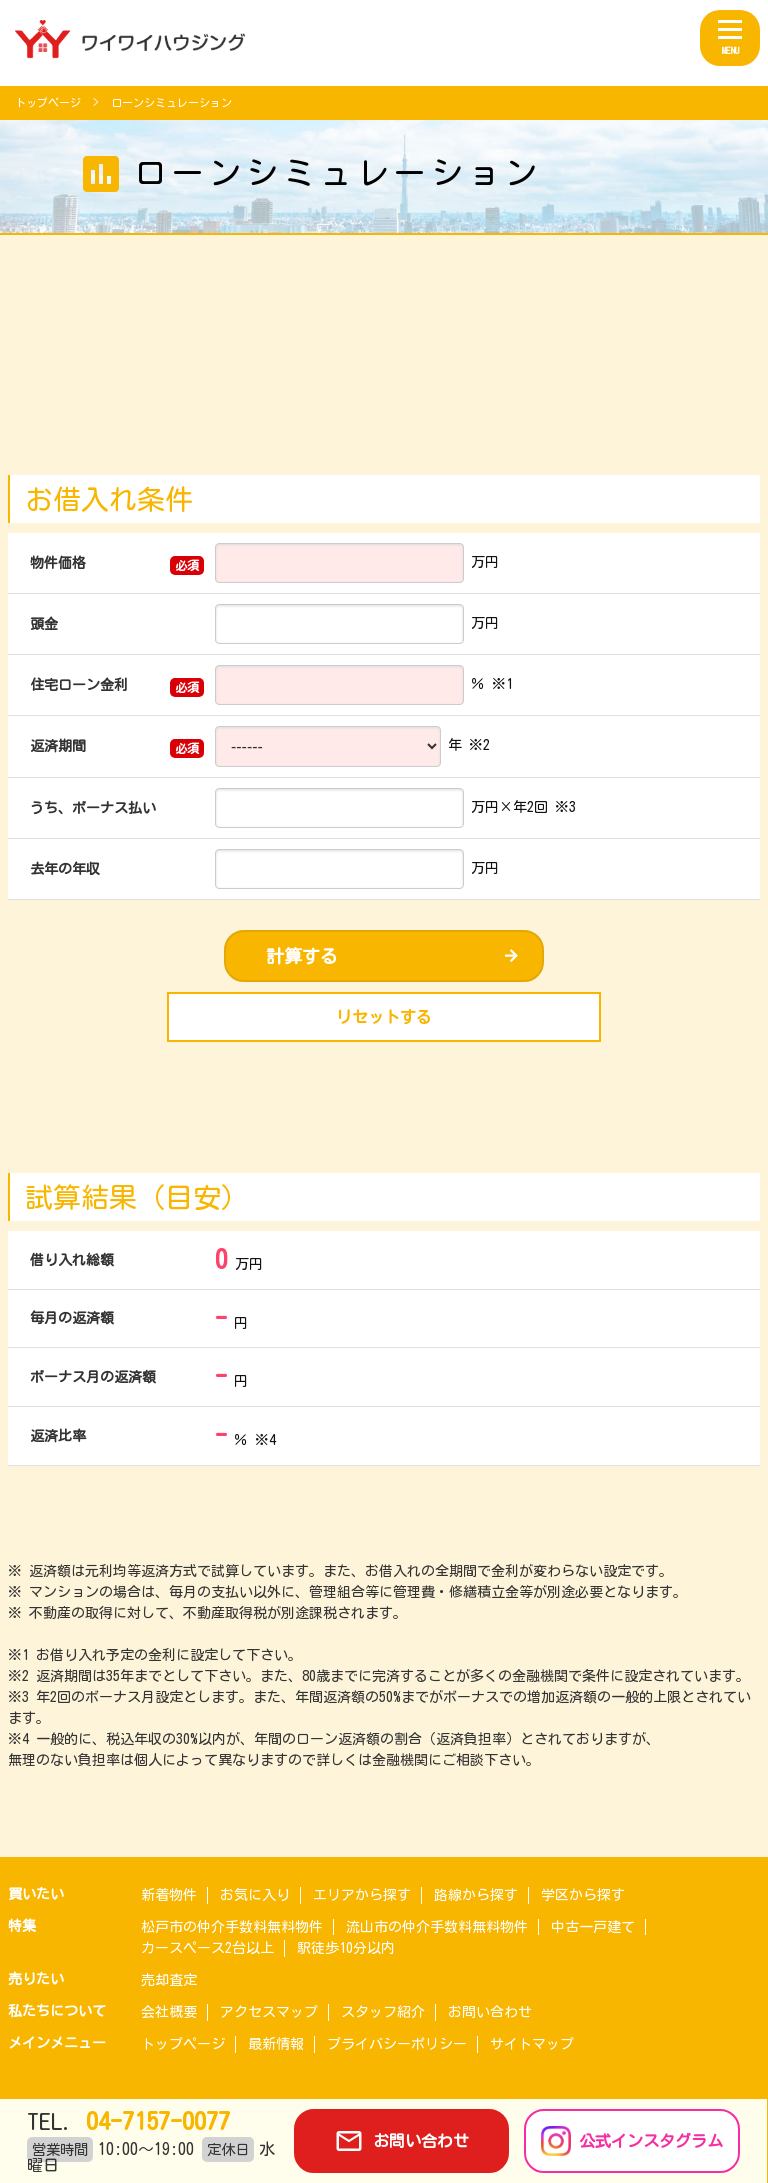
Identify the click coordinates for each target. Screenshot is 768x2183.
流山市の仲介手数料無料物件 (437, 1927)
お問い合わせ (490, 2012)
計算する (302, 956)
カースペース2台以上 (207, 1948)
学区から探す (583, 1895)
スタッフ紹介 (383, 2012)
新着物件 (169, 1895)
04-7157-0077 (152, 2121)
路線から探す (476, 1895)
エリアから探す (362, 1895)
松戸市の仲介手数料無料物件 (232, 1927)
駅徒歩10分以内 (346, 1948)
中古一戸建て (593, 1927)
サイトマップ (532, 2044)
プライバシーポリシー (397, 2044)
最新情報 (276, 2044)
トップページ (51, 102)
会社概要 (169, 2012)
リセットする (384, 1017)
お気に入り (255, 1895)
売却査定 (169, 1980)
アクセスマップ (269, 2012)
